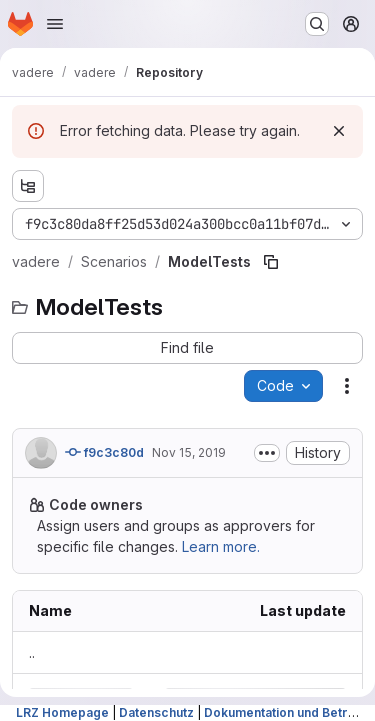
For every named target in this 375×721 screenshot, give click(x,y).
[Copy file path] (271, 262)
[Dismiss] (339, 131)
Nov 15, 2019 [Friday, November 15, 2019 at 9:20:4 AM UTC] (189, 452)
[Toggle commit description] (267, 453)
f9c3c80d (104, 452)
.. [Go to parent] (32, 652)
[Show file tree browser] (28, 186)
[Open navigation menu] (55, 24)
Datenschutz (156, 712)
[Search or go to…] (317, 24)
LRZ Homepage (62, 712)
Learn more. (221, 546)
